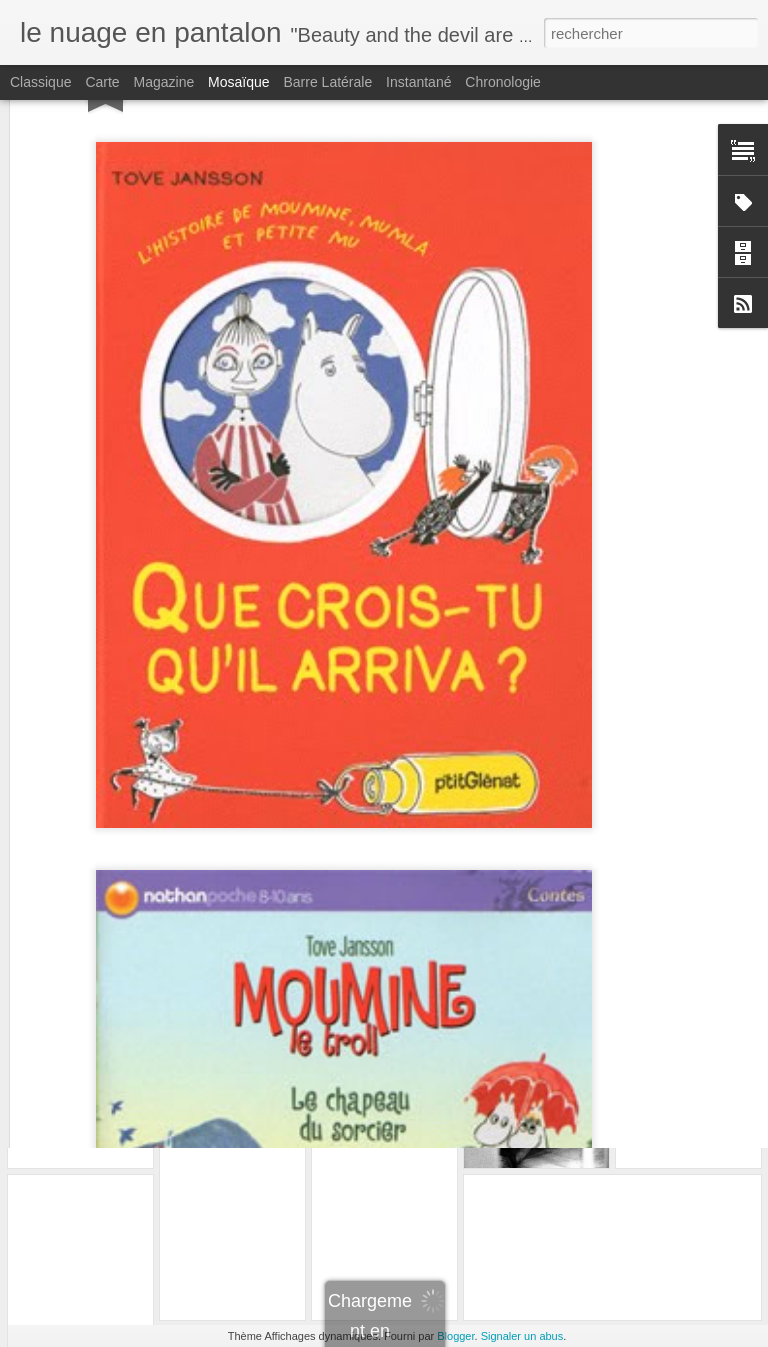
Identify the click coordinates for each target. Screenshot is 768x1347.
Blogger (455, 1336)
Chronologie (503, 82)
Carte (102, 82)
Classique (40, 82)
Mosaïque (238, 82)
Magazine (164, 82)
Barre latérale (327, 82)
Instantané (418, 82)
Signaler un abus (522, 1336)
